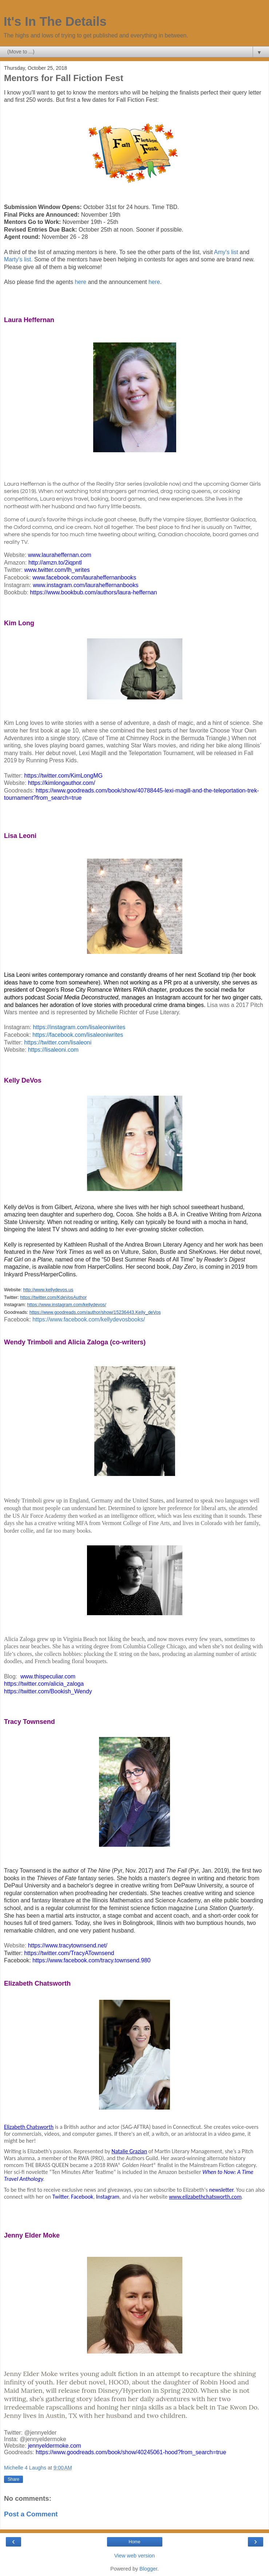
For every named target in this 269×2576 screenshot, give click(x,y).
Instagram (107, 2196)
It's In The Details (55, 21)
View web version (134, 2556)
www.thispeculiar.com (47, 1676)
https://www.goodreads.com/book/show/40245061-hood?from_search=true (131, 2452)
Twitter (60, 2196)
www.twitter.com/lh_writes (57, 570)
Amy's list (227, 252)
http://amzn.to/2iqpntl (55, 562)
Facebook (82, 2196)
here (81, 282)
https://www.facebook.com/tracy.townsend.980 (91, 1960)
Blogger (148, 2569)
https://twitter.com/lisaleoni (57, 1042)
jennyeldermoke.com (54, 2446)
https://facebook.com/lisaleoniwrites (77, 1035)
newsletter (221, 2189)
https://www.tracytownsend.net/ (67, 1945)
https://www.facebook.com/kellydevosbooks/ (88, 1319)
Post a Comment (31, 2514)
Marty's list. (18, 259)
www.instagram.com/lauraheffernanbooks (85, 585)
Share (13, 2479)
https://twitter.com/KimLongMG (63, 776)
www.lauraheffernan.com (59, 555)
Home (134, 2541)
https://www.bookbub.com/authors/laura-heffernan (93, 592)
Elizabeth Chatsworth (29, 2126)
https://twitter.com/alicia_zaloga (44, 1684)
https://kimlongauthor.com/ (61, 783)
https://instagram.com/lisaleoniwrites (79, 1027)
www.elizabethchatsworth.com (205, 2196)
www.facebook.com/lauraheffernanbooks (84, 577)
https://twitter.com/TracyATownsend (69, 1953)
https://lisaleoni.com (53, 1050)
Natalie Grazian (129, 2151)
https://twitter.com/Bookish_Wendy (48, 1691)
